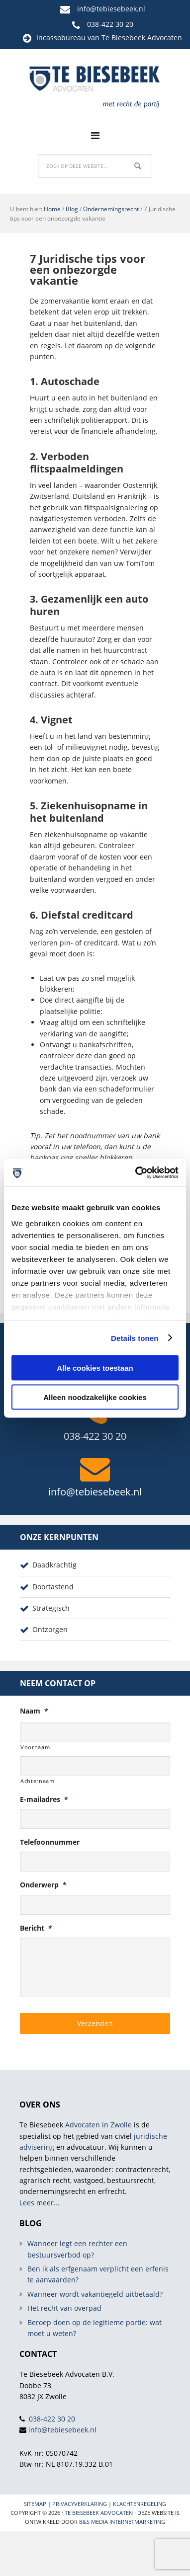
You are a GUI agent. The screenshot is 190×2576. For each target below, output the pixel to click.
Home (52, 209)
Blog (72, 209)
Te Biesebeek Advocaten (99, 2512)
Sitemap (35, 2503)
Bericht (36, 1928)
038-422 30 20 (110, 24)
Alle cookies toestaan (95, 1368)
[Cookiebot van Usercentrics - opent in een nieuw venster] (136, 1172)
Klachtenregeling (139, 2503)
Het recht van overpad (64, 2308)
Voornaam (35, 1747)
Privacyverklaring (79, 2503)
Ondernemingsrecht (111, 209)
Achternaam (37, 1781)
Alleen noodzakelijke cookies (95, 1397)
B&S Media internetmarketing (122, 2521)
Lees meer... (39, 2202)
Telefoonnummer (50, 1842)
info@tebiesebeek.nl (111, 8)
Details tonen (134, 1337)
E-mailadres (44, 1799)
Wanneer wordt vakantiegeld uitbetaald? (95, 2294)
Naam (34, 1711)
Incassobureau (61, 37)
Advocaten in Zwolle (98, 2124)
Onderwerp (43, 1884)
